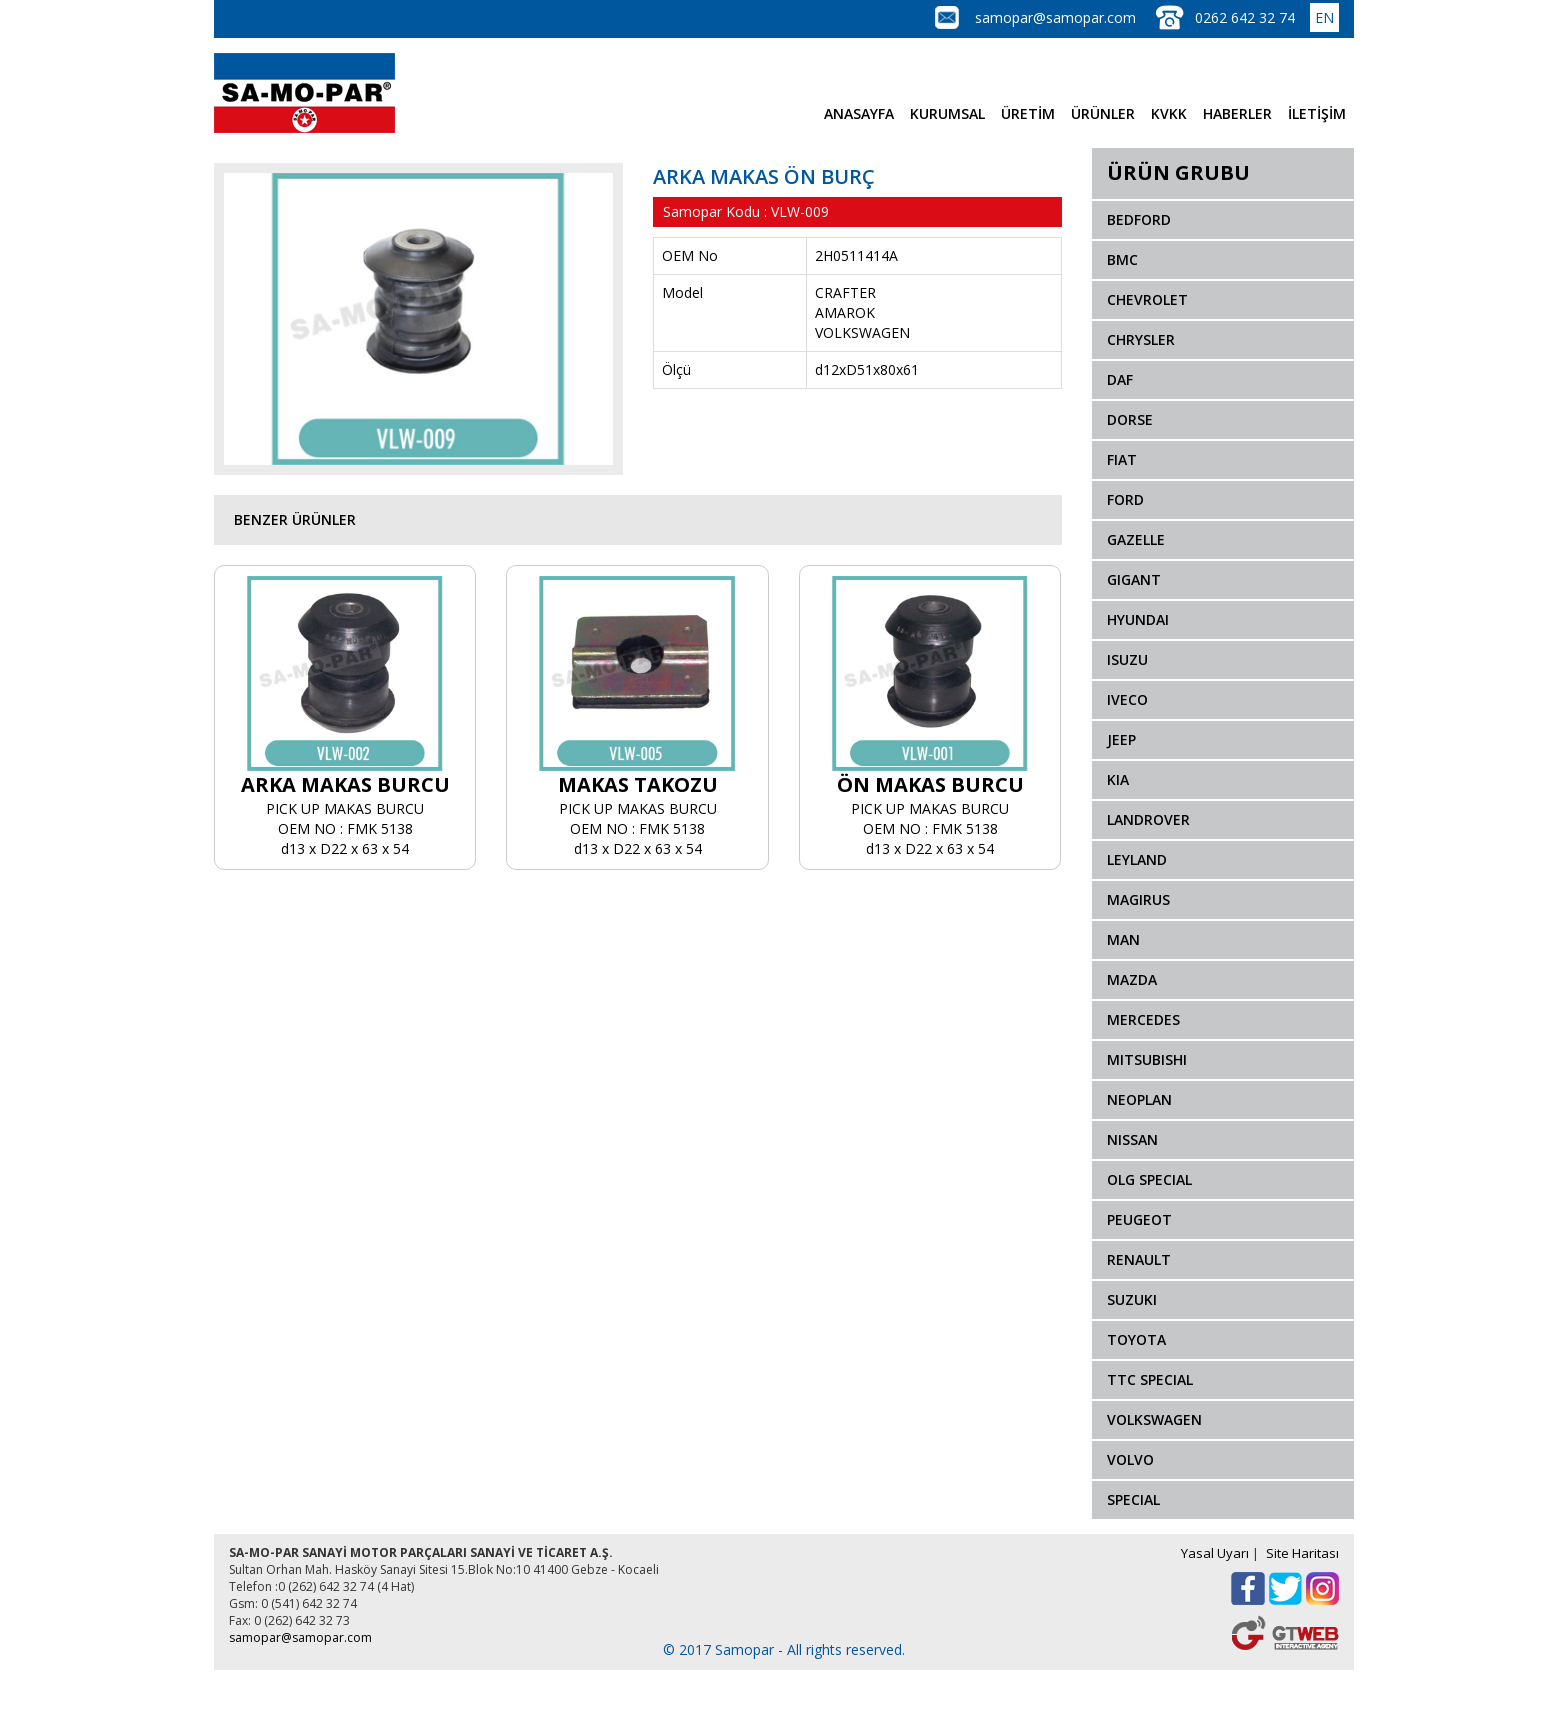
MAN (1123, 939)
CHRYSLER (1141, 339)
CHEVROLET (1147, 299)
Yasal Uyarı (1215, 1553)
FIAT (1122, 459)
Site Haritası (1302, 1553)
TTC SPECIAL (1150, 1379)
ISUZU (1127, 659)
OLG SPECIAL (1149, 1179)
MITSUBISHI (1147, 1059)
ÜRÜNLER (1103, 113)
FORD (1125, 499)
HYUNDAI (1138, 619)
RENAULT (1139, 1259)
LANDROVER (1148, 819)
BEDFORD (1139, 219)
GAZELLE (1136, 539)
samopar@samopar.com (1055, 17)
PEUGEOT (1139, 1219)
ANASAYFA (859, 113)
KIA (1118, 779)
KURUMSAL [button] (947, 113)
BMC (1122, 259)
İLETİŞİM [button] (1317, 113)
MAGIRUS (1138, 899)
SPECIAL (1133, 1499)
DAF (1120, 379)
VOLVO (1130, 1459)
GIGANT (1134, 579)
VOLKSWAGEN (1154, 1419)
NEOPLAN (1139, 1099)
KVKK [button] (1169, 113)
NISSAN (1132, 1139)
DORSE (1130, 419)
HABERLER (1237, 113)
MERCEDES (1143, 1019)
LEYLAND (1137, 859)
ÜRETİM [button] (1028, 113)
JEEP (1121, 739)
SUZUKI (1132, 1299)
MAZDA (1132, 979)
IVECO (1127, 699)
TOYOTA (1136, 1339)
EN (1324, 17)
